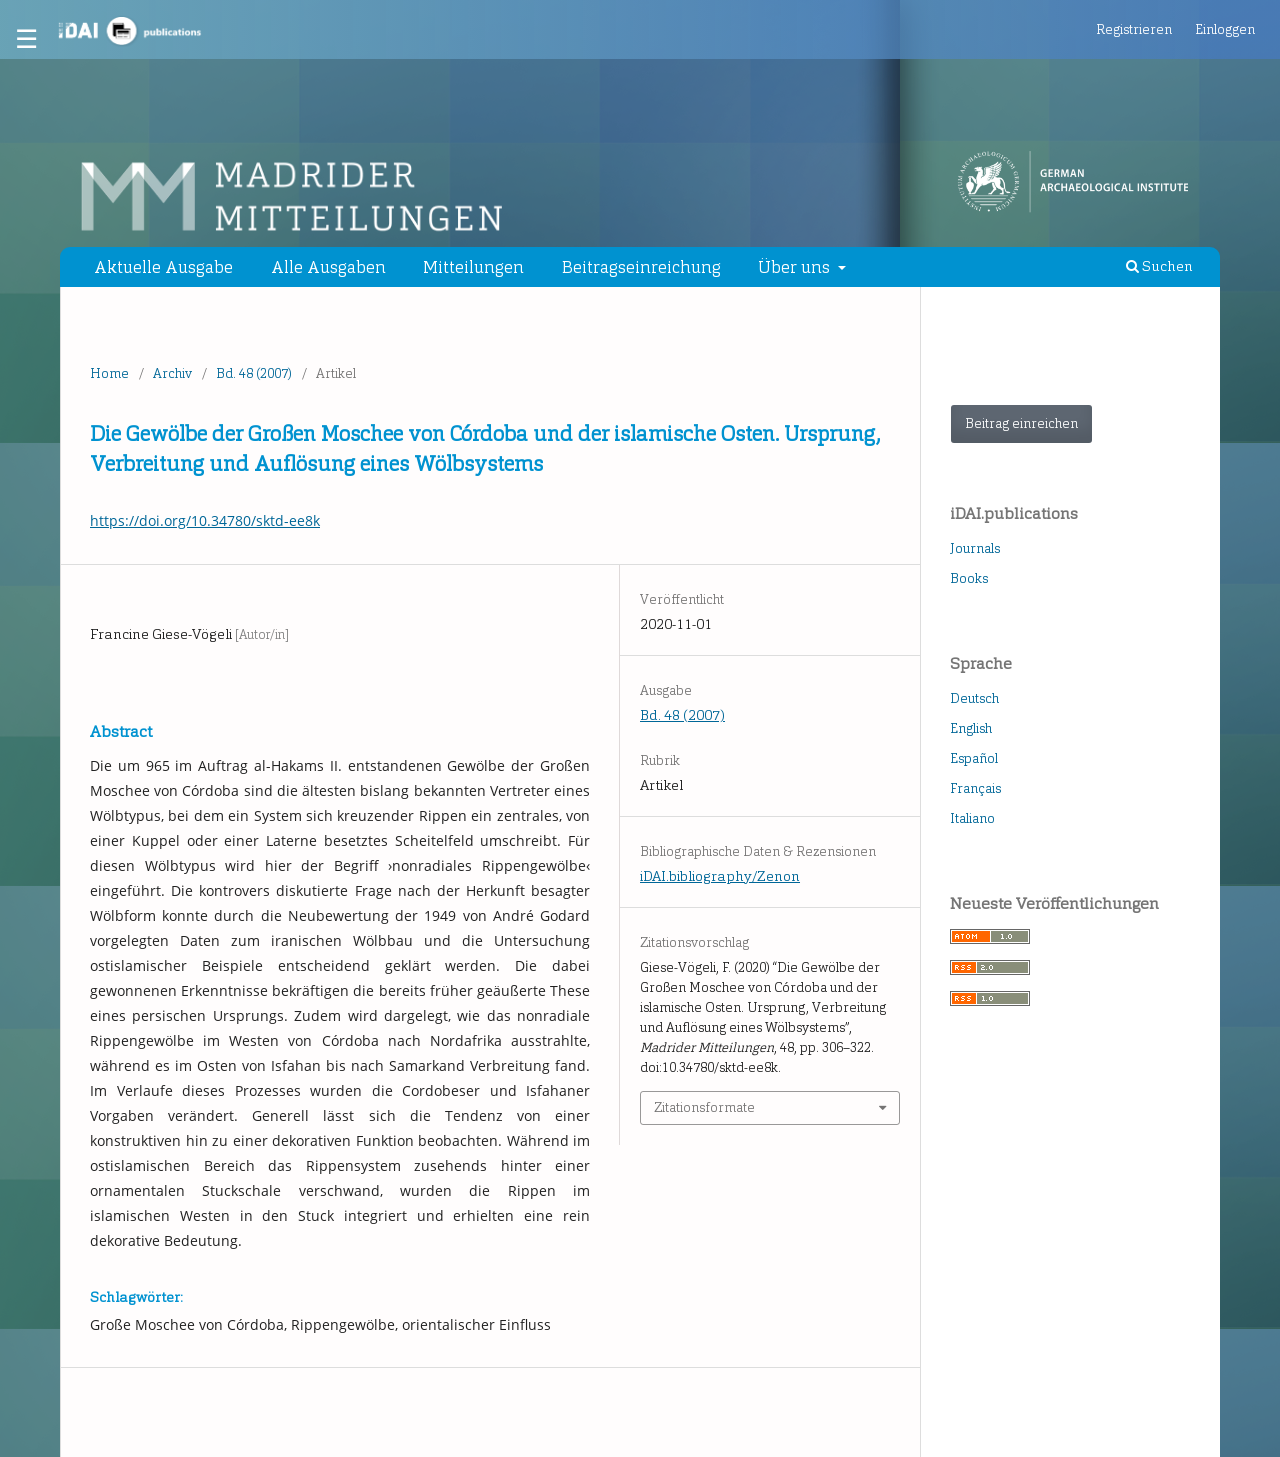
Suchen (1159, 266)
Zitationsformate (704, 1107)
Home (109, 373)
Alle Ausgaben (328, 267)
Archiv (172, 373)
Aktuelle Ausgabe (163, 267)
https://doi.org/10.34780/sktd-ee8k (205, 520)
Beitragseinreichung (641, 267)
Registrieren (1134, 29)
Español (974, 758)
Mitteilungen (473, 267)
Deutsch (974, 698)
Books (969, 578)
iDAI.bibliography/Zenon (720, 876)
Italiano (972, 818)
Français (975, 788)
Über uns (796, 267)
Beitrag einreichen (1021, 423)
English (971, 728)
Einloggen (1225, 29)
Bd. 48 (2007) (254, 373)
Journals (975, 548)
